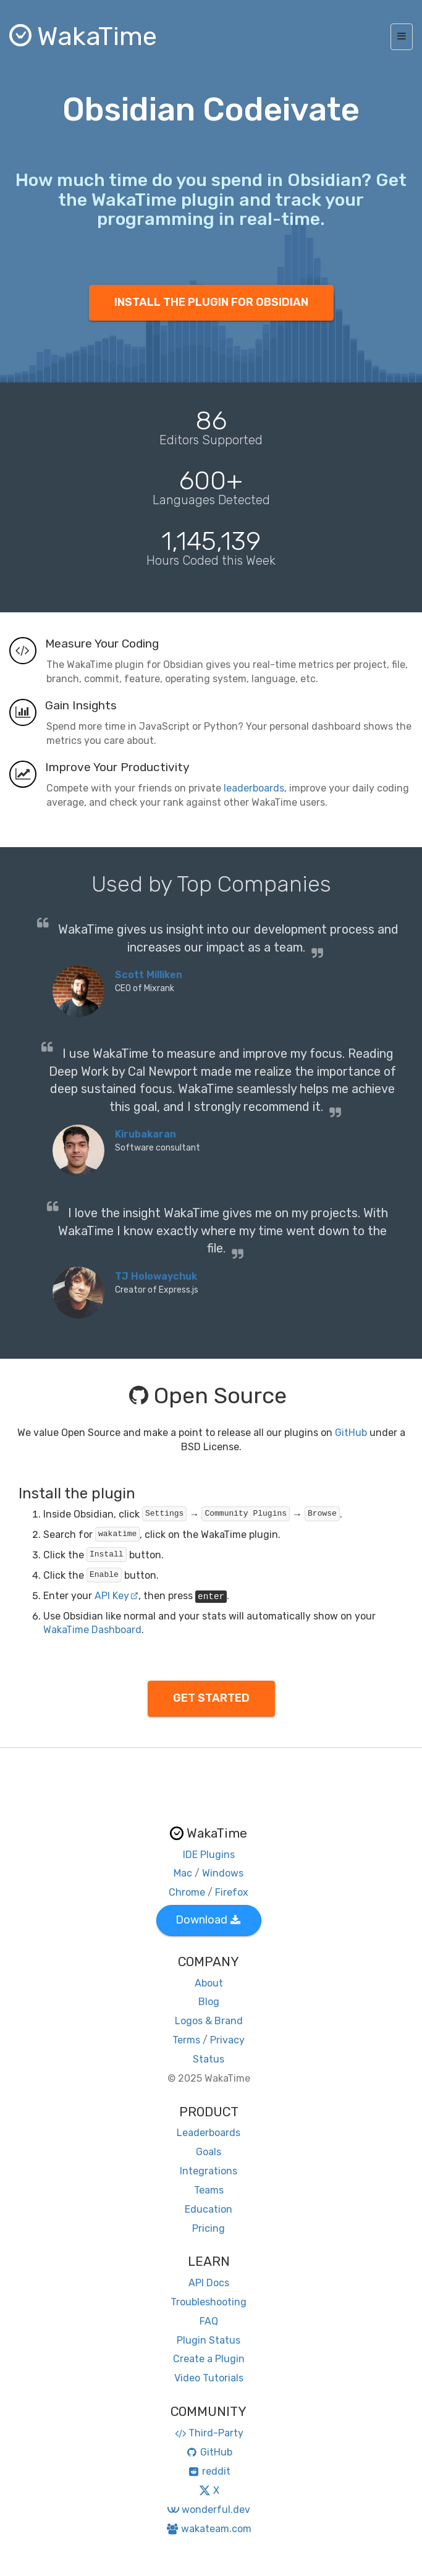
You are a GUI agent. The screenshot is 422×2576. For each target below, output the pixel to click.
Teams (209, 2190)
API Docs (208, 2283)
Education (208, 2209)
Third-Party (209, 2433)
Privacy (227, 2040)
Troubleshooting (209, 2302)
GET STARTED (211, 1698)
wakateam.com (208, 2529)
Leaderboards (208, 2133)
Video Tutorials (208, 2378)
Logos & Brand (209, 2021)
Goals (208, 2152)
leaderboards (254, 788)
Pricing (208, 2228)
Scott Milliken (148, 975)
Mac (183, 1873)
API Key (116, 1596)
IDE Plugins (209, 1854)
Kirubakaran (145, 1134)
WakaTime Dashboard (92, 1630)
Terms (186, 2040)
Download (207, 1920)
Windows (222, 1873)
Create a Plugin (209, 2359)
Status (208, 2059)
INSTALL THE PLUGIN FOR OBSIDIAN (211, 302)
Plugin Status (208, 2340)
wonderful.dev (208, 2509)
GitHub (351, 1432)
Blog (208, 2002)
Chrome (187, 1892)
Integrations (208, 2171)
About (209, 1983)
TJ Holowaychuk (156, 1276)
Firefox (231, 1892)
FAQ (209, 2321)
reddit (208, 2471)
